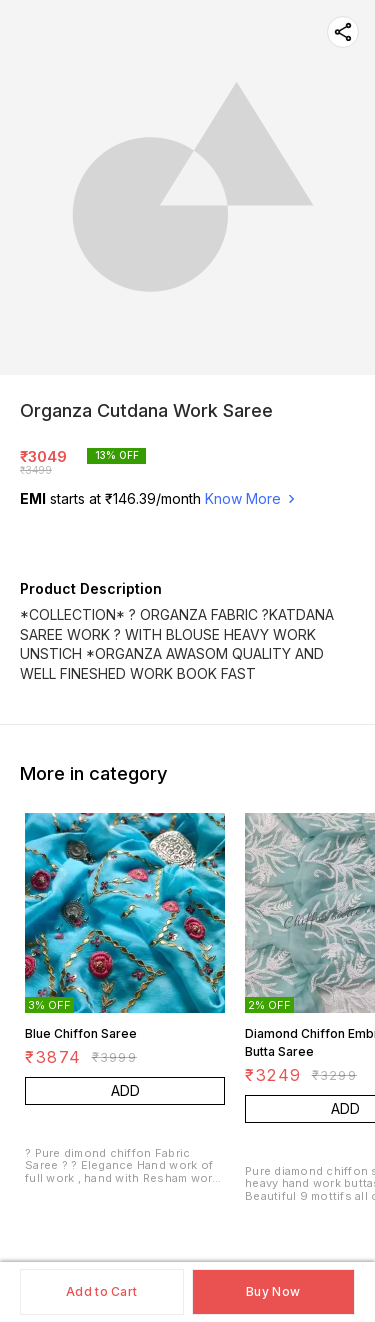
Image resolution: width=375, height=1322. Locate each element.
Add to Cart (101, 1291)
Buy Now (273, 1291)
